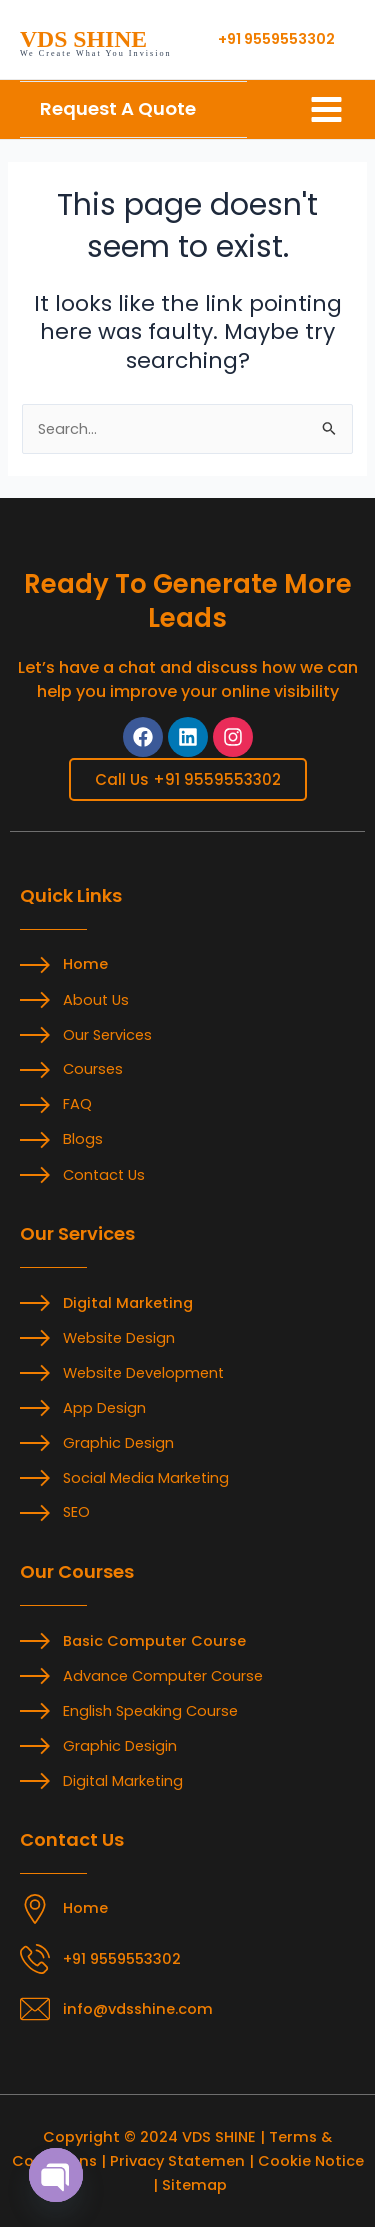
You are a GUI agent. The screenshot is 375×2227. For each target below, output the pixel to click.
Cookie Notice (311, 2161)
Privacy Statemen (177, 2161)
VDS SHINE (83, 39)
